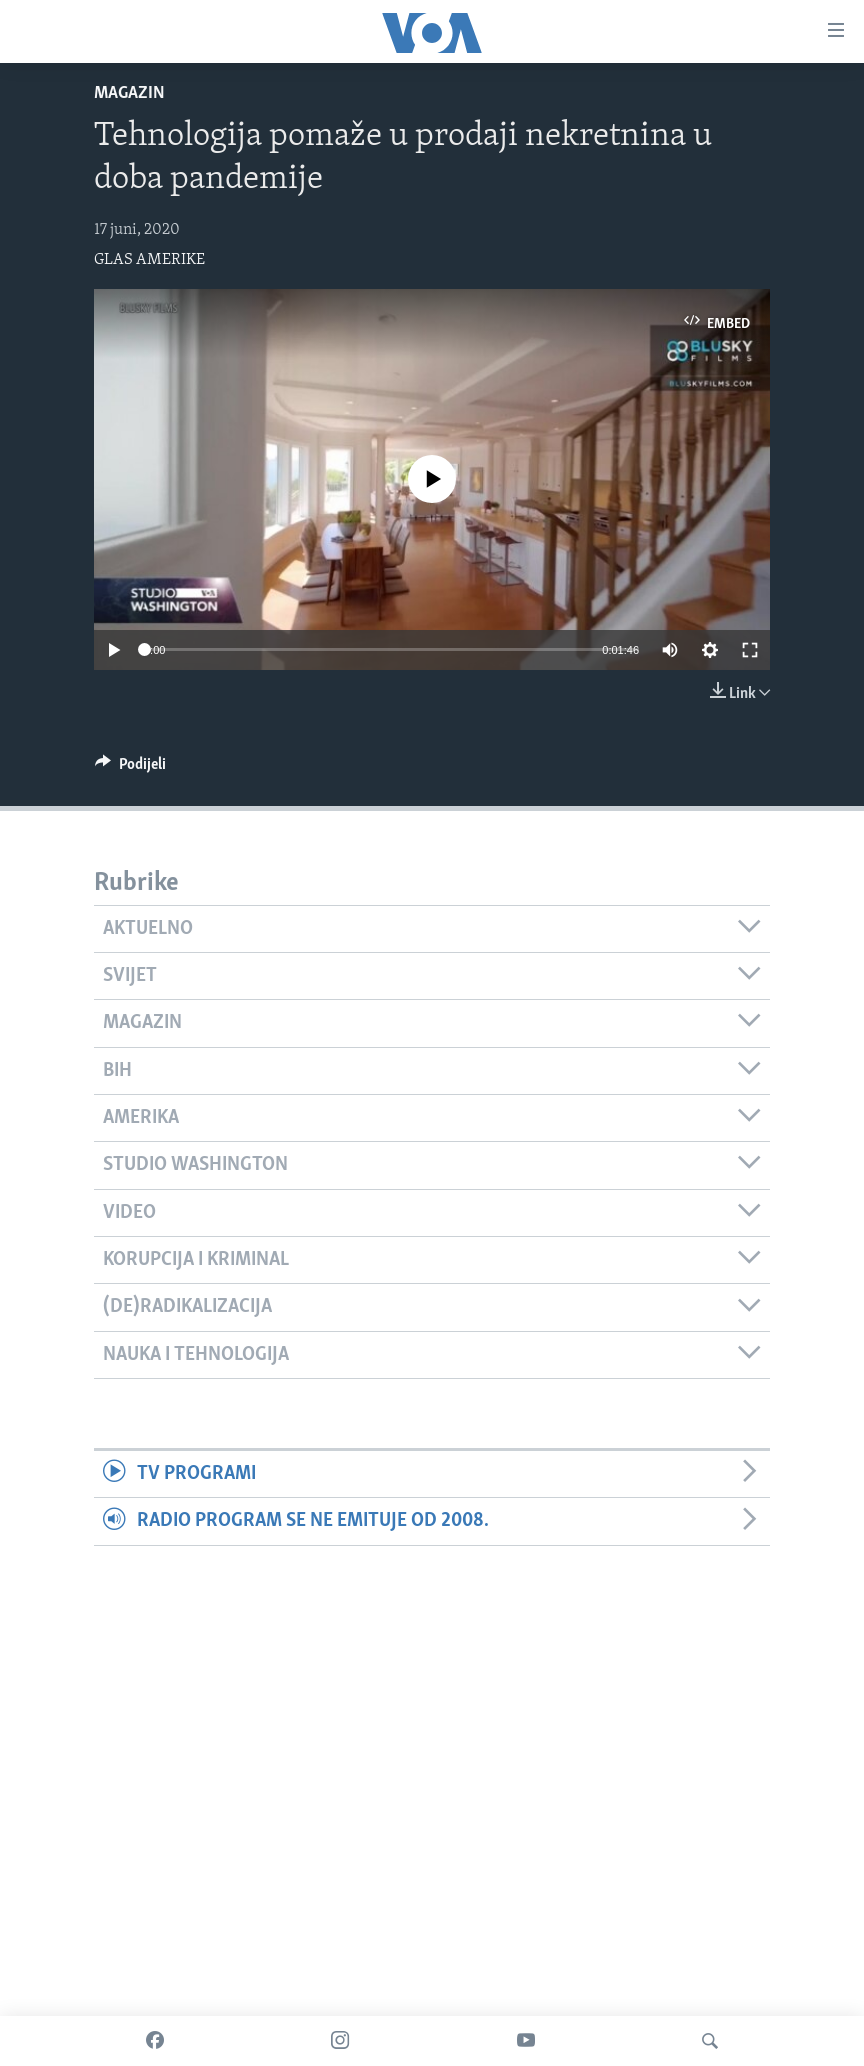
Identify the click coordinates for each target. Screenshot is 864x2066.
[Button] (130, 769)
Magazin (129, 93)
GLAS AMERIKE (149, 260)
